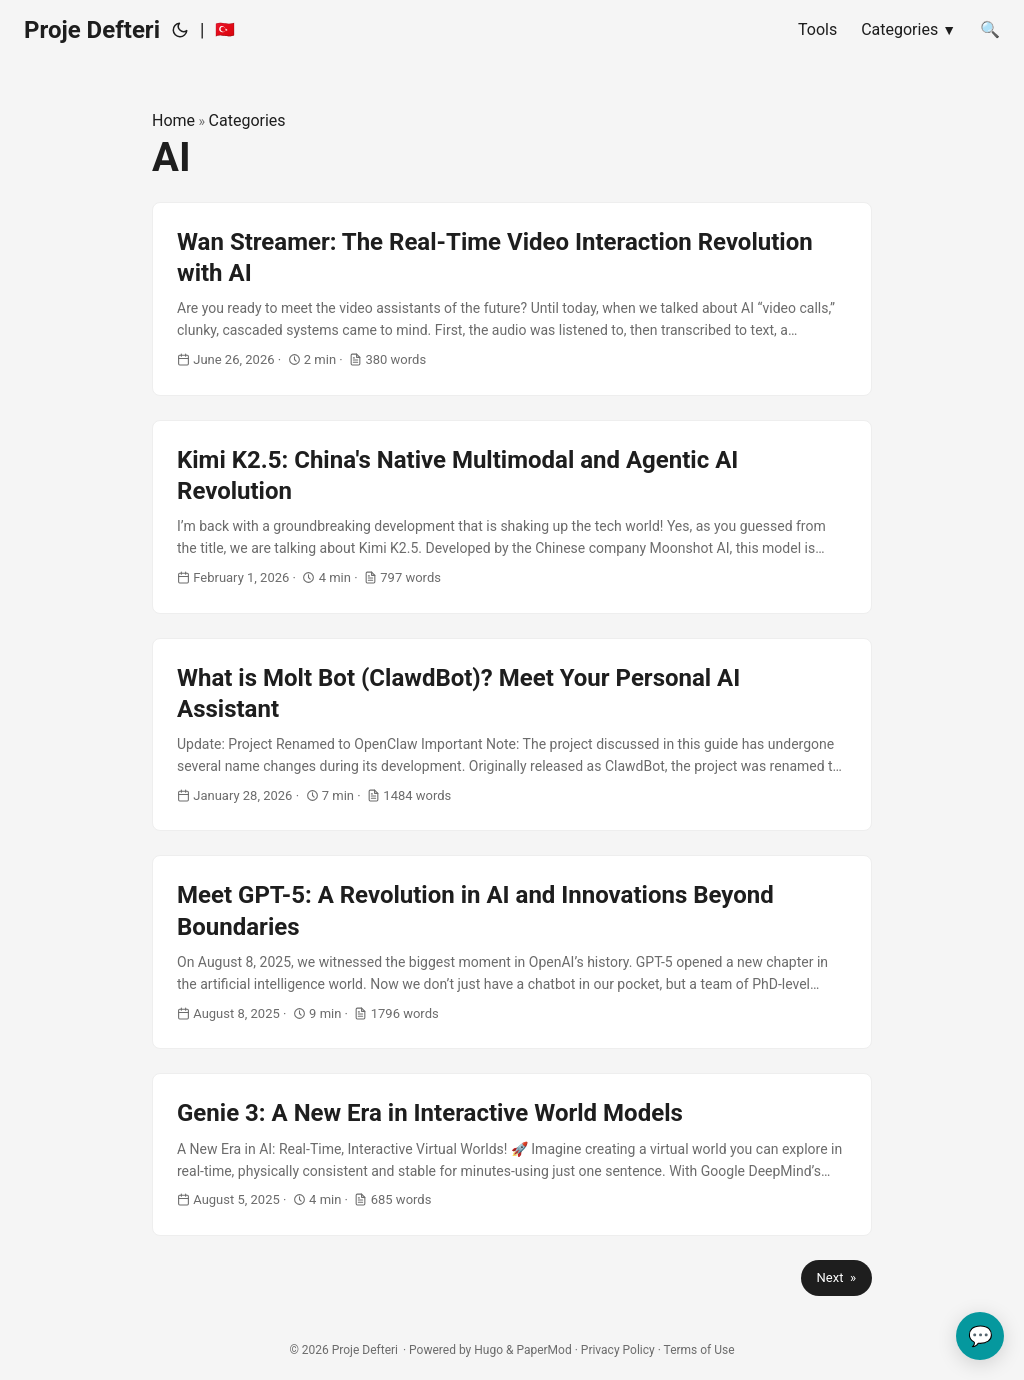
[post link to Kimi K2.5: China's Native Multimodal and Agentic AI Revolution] (512, 517)
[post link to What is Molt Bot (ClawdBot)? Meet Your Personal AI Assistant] (512, 735)
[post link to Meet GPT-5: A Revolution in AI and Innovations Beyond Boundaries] (512, 952)
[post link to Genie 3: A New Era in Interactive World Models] (512, 1154)
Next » (836, 1277)
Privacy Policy (618, 1350)
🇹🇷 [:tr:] (225, 29)
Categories (247, 120)
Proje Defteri (92, 30)
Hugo (488, 1350)
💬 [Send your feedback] (980, 1336)
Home (173, 120)
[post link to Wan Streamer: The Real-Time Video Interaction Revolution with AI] (512, 299)
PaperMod (543, 1350)
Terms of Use (699, 1350)
